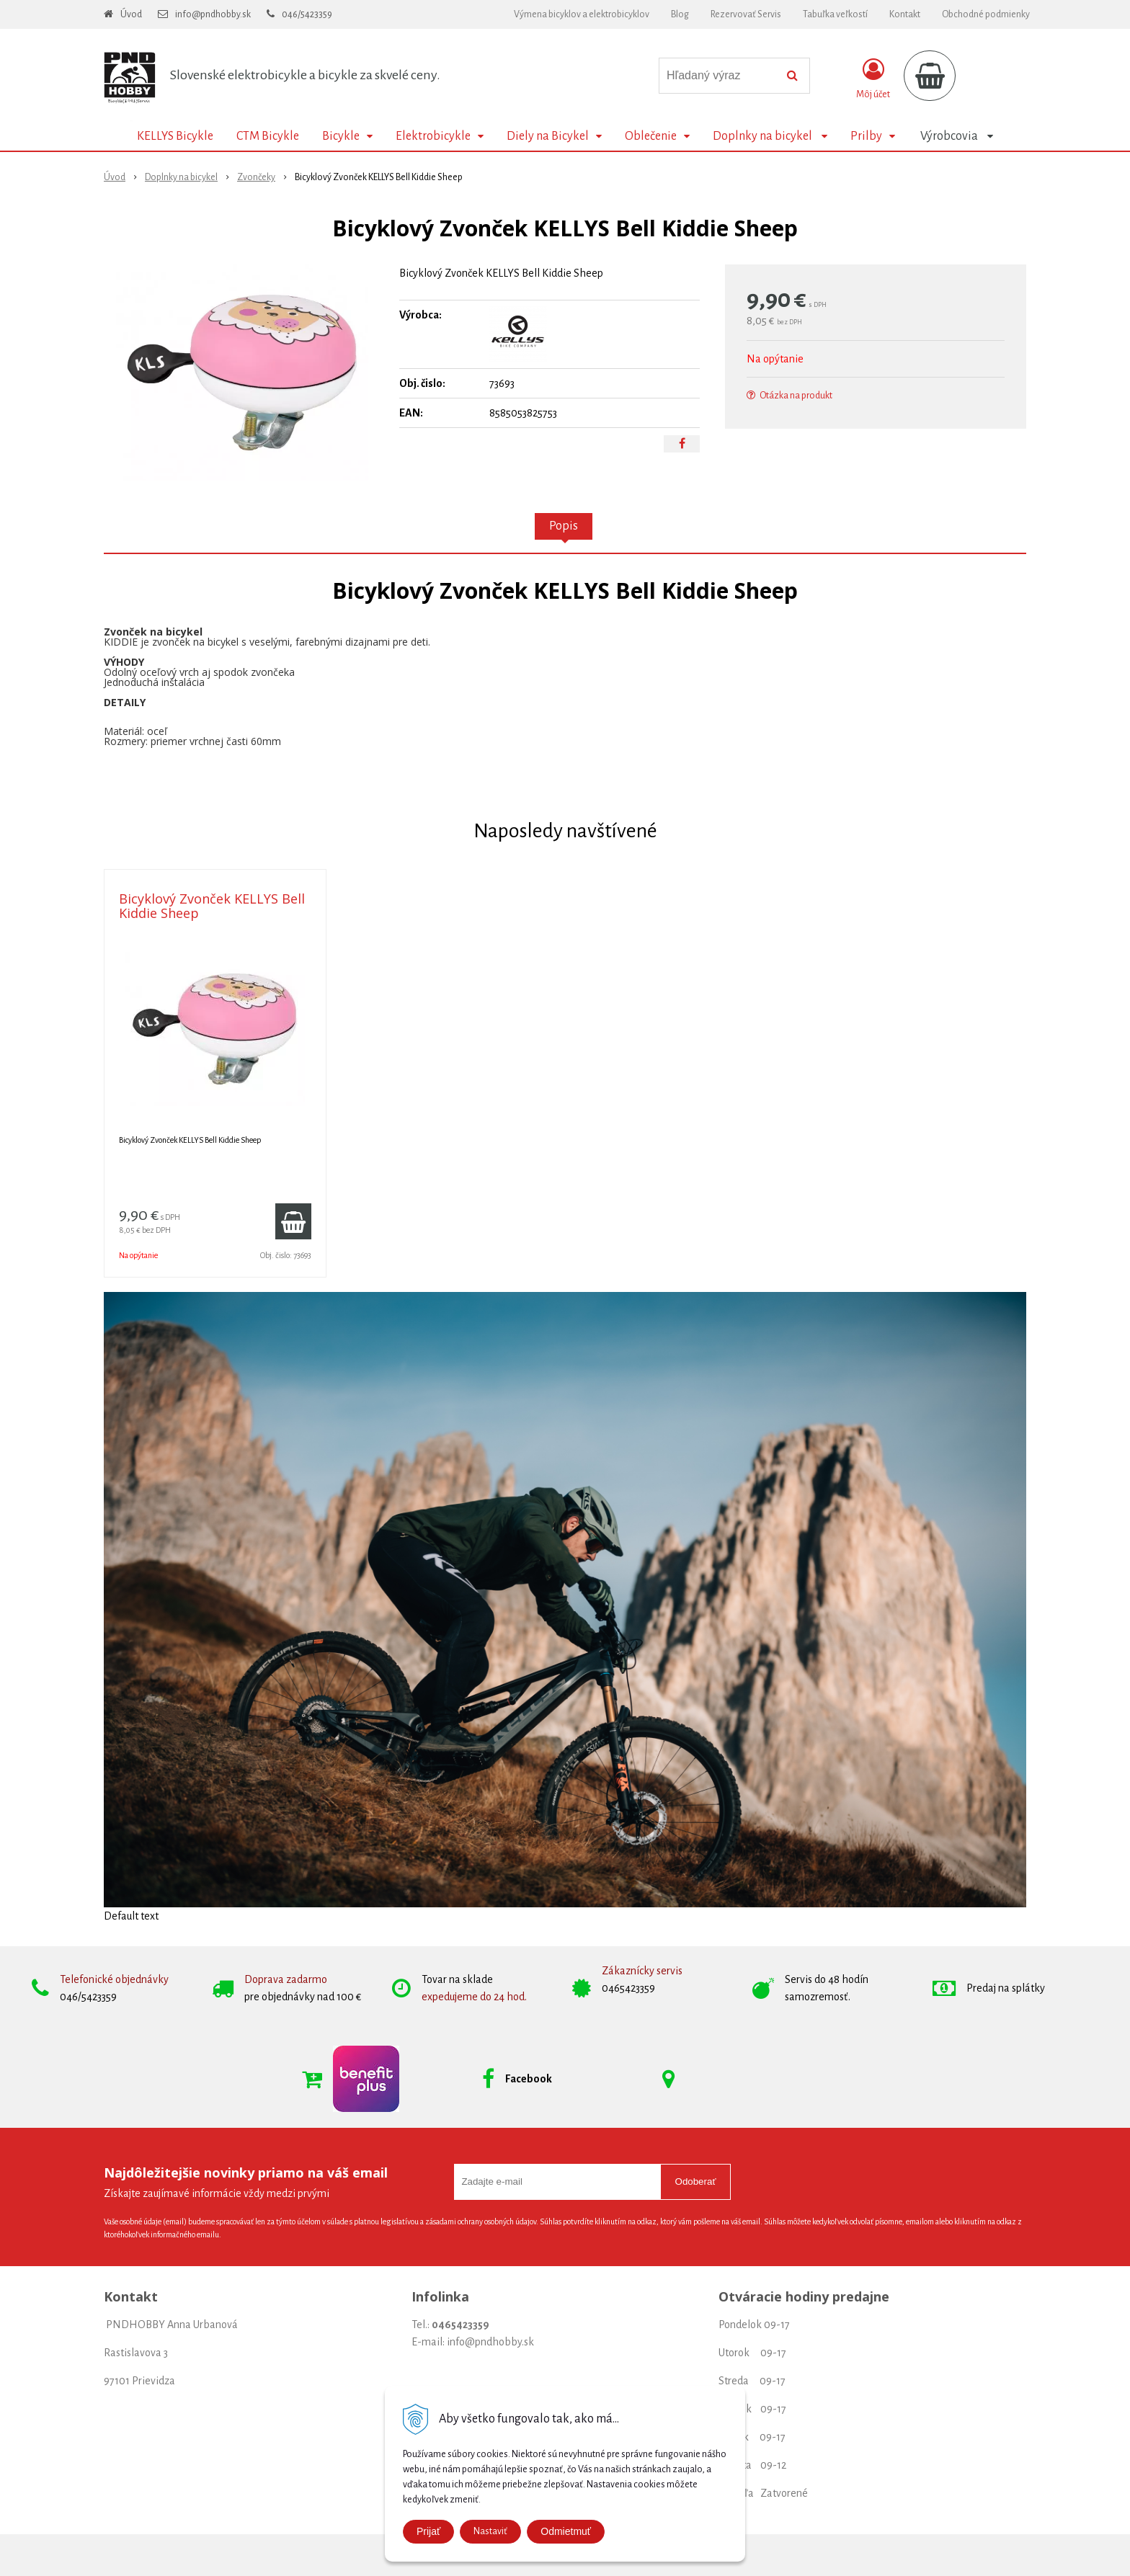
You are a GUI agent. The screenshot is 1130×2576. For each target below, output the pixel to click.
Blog (680, 14)
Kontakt (904, 14)
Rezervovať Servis (746, 14)
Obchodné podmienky (986, 14)
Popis (563, 526)
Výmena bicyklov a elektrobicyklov (581, 14)
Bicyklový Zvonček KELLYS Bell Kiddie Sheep (212, 906)
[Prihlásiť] (873, 78)
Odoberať (695, 2181)
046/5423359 (307, 14)
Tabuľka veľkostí (835, 14)
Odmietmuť (565, 2531)
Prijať (428, 2531)
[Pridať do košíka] (293, 1221)
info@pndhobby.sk (213, 14)
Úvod (131, 14)
